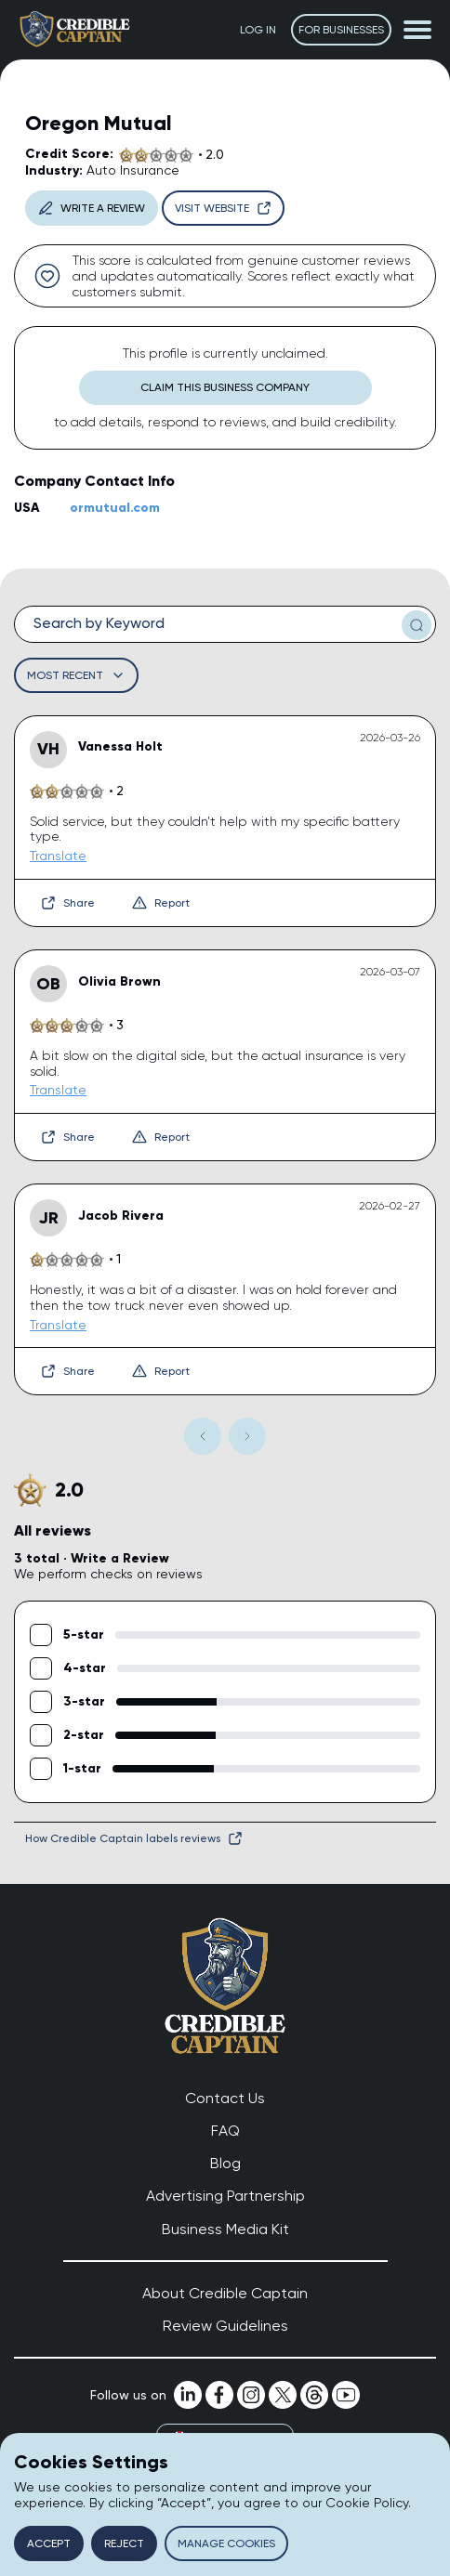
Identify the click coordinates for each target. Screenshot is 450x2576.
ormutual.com (115, 508)
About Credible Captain (225, 2293)
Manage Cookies (226, 2543)
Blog (225, 2163)
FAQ (225, 2130)
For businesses (341, 29)
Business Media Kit (225, 2229)
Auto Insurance (132, 170)
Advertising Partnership (225, 2195)
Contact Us (225, 2098)
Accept (49, 2543)
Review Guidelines (225, 2325)
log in (258, 29)
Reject (124, 2543)
